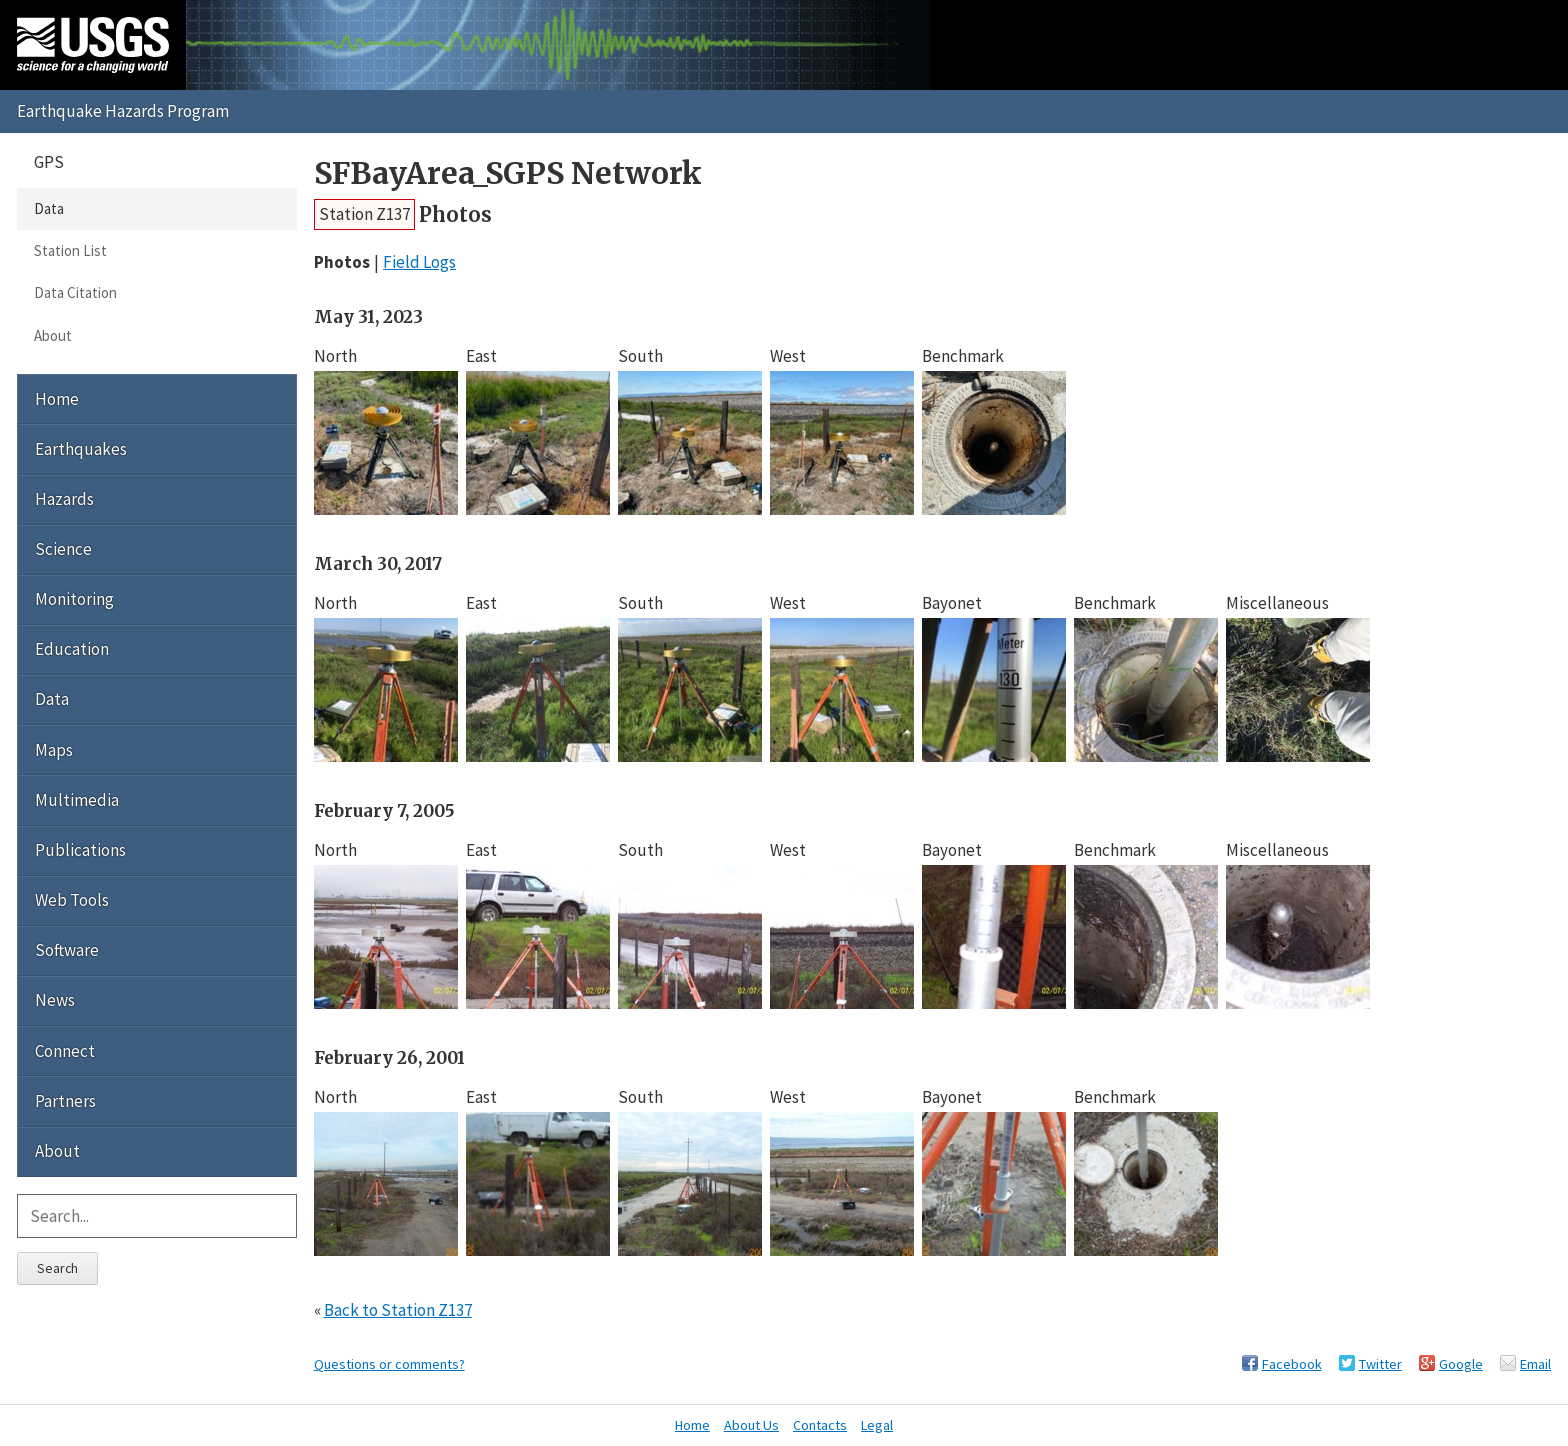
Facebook (1292, 1364)
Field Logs (419, 262)
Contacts (820, 1425)
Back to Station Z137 (398, 1310)
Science (63, 549)
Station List (70, 250)
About (53, 335)
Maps (54, 750)
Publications (80, 850)
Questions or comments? (389, 1364)
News (55, 1000)
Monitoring (74, 599)
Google (1461, 1364)
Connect (65, 1051)
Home (57, 399)
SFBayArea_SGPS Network (508, 173)
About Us (751, 1425)
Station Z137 (364, 214)
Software (67, 950)
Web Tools (72, 900)
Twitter (1380, 1364)
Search (57, 1268)
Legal (877, 1425)
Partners (65, 1101)
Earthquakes (81, 449)
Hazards (64, 499)
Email (1535, 1364)
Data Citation (75, 292)
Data (49, 208)
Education (72, 649)
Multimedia (77, 800)
